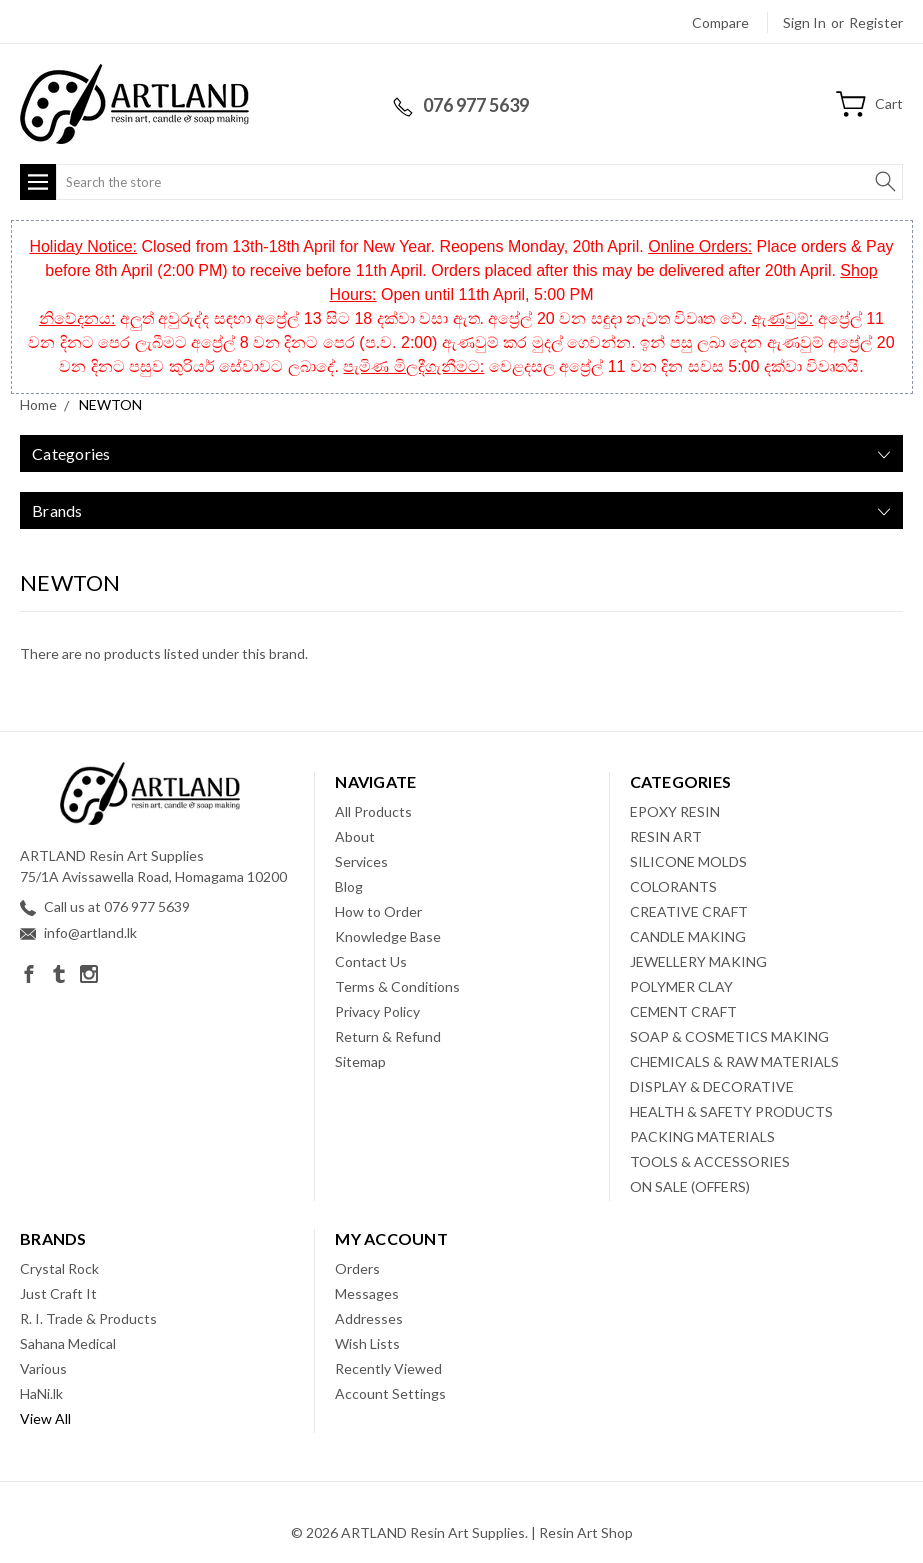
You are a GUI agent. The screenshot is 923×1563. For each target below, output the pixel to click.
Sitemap (360, 1061)
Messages (367, 1293)
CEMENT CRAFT (683, 1011)
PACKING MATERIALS (702, 1136)
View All (45, 1418)
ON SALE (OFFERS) (690, 1186)
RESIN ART (666, 836)
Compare (720, 22)
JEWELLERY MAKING (698, 961)
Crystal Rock (59, 1268)
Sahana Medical (68, 1343)
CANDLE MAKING (688, 936)
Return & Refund (388, 1036)
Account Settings (390, 1393)
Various (43, 1368)
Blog (349, 886)
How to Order (378, 911)
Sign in (804, 22)
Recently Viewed (388, 1368)
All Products (373, 811)
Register (876, 22)
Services (361, 861)
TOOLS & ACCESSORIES (710, 1161)
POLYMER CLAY (681, 986)
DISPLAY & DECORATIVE (712, 1086)
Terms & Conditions (397, 986)
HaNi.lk (41, 1393)
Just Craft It (58, 1293)
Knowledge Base (388, 936)
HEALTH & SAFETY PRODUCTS (731, 1111)
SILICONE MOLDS (688, 861)
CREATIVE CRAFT (689, 911)
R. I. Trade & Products (88, 1318)
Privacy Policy (377, 1011)
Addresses (369, 1318)
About (355, 836)
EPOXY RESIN (675, 811)
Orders (357, 1268)
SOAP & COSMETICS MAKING (729, 1036)
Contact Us (371, 961)
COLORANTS (673, 886)
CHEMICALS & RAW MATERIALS (734, 1061)
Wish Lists (367, 1343)
